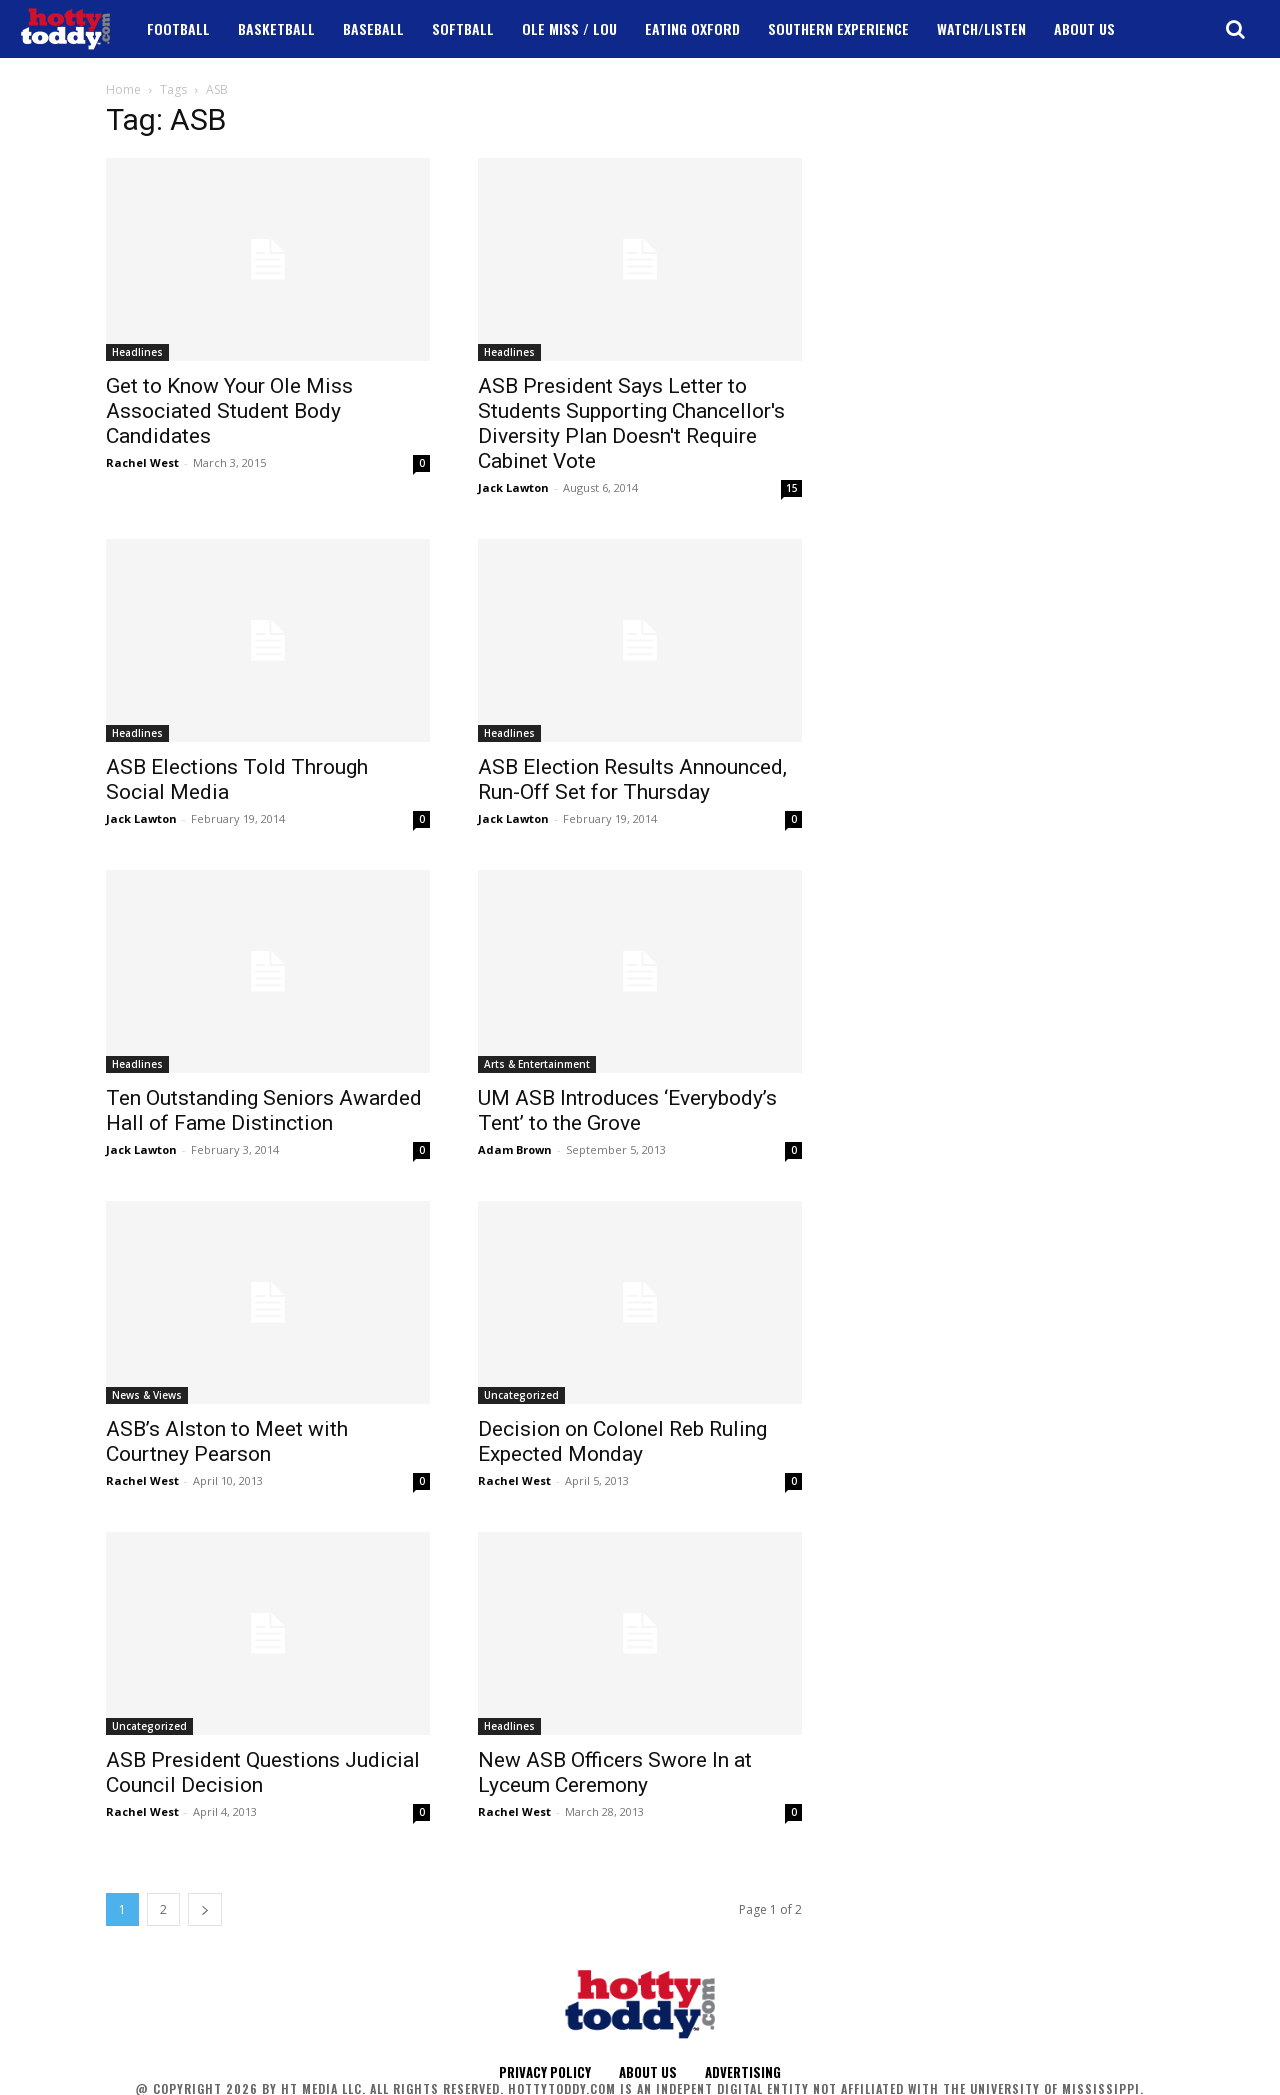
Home (123, 89)
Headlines (137, 352)
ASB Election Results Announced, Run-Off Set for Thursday (632, 779)
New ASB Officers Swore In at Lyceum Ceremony (615, 1772)
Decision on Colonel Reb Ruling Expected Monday (622, 1441)
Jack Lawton (513, 487)
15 (792, 488)
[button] (1235, 29)
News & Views (147, 1395)
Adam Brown (515, 1149)
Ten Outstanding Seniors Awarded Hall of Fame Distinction (264, 1110)
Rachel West (142, 462)
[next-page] (205, 1909)
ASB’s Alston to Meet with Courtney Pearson (227, 1441)
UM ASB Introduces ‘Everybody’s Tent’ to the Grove (627, 1110)
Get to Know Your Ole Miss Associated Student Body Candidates (229, 411)
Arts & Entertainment (537, 1064)
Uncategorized (521, 1395)
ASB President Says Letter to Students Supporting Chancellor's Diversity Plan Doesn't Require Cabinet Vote (631, 423)
